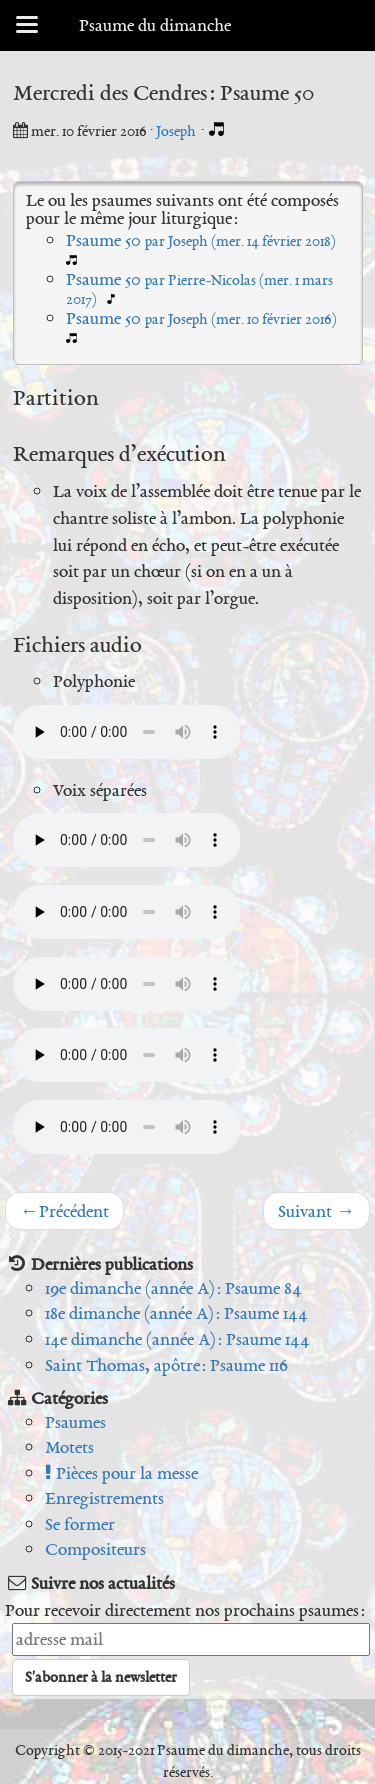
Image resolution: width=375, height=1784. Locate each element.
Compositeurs (95, 1549)
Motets (69, 1447)
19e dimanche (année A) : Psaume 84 (173, 1288)
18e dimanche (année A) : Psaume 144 (176, 1313)
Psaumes (75, 1422)
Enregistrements (104, 1498)
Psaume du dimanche (155, 25)
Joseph (177, 131)
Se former (80, 1524)
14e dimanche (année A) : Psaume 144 (177, 1339)
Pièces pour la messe (121, 1473)
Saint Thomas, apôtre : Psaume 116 (166, 1365)
